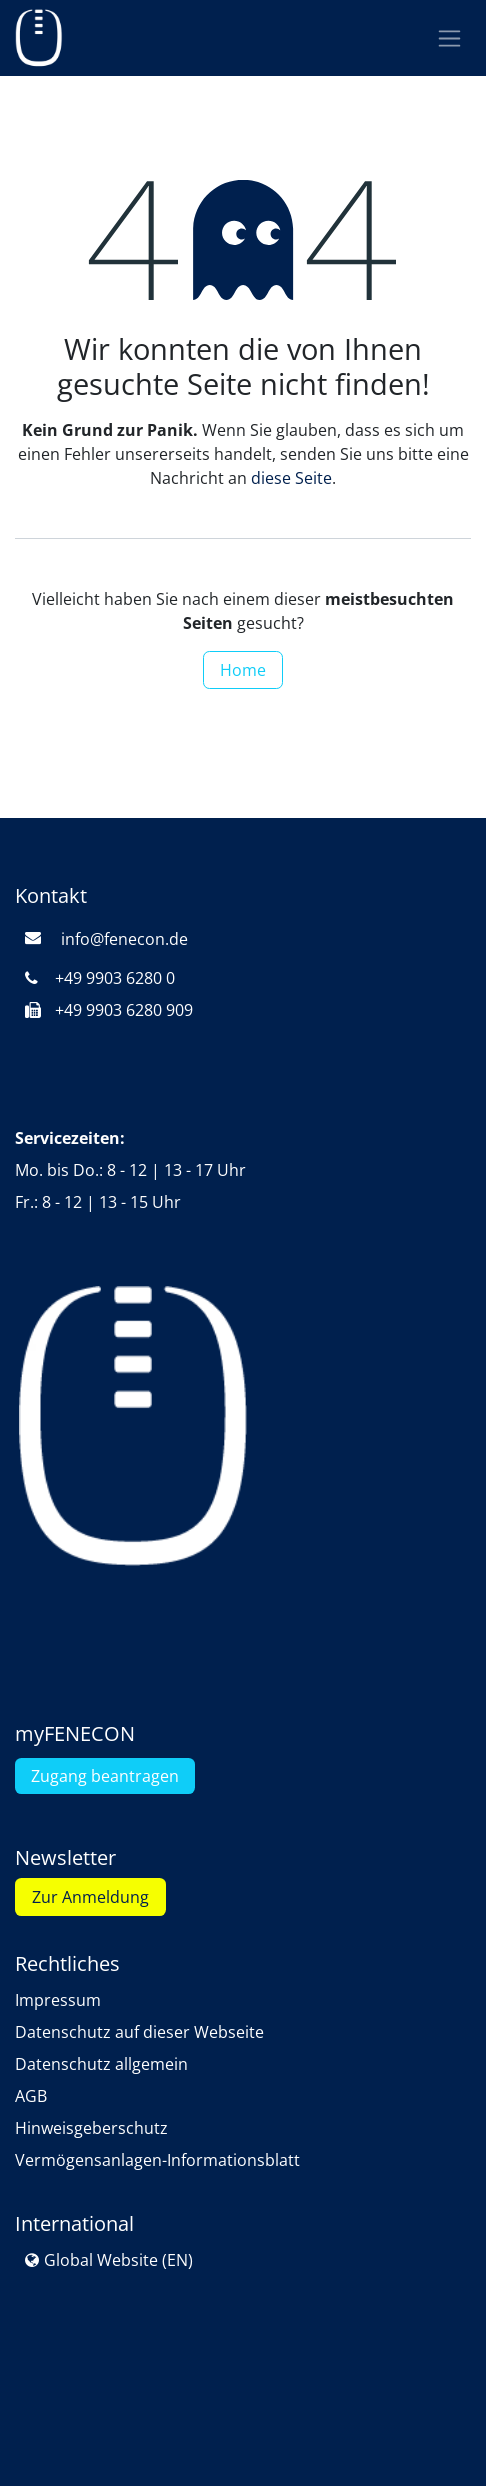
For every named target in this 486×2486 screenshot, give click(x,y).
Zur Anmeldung (90, 1897)
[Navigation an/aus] (449, 38)
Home (243, 670)
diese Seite (291, 478)
